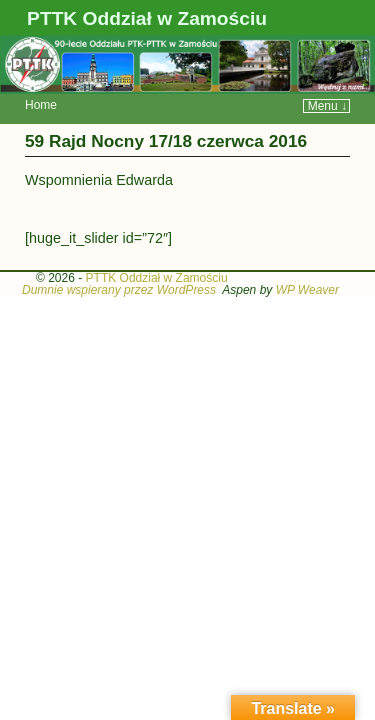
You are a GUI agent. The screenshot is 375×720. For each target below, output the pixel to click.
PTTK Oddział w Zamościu (147, 18)
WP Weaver (307, 260)
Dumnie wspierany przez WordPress (119, 260)
